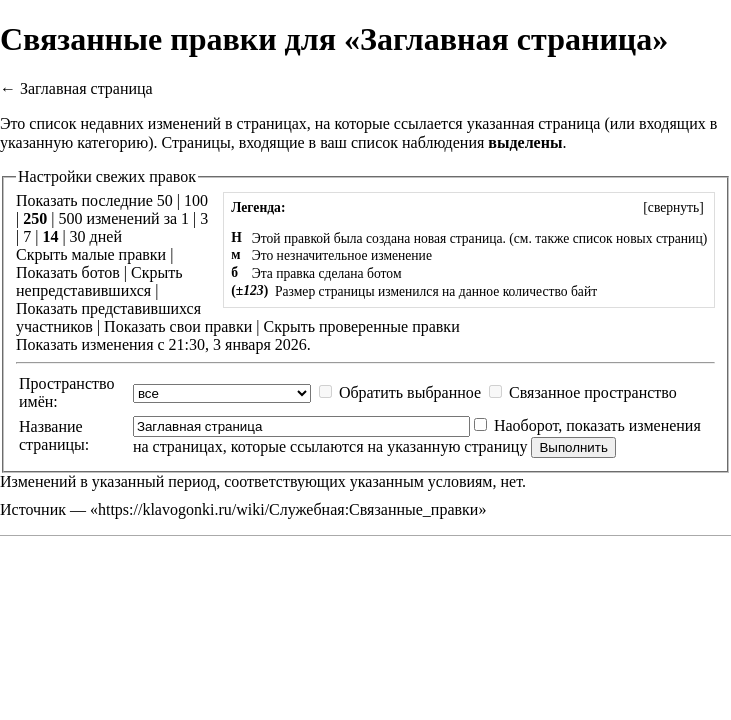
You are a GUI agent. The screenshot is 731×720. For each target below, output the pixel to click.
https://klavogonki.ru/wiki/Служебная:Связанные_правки (288, 509)
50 (165, 200)
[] (673, 207)
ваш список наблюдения (402, 142)
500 (70, 218)
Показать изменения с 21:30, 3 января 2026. (163, 344)
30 (78, 236)
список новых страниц (638, 238)
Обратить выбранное (410, 392)
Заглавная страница (86, 88)
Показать (46, 272)
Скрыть (41, 254)
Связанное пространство (593, 392)
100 (196, 200)
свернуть (673, 207)
